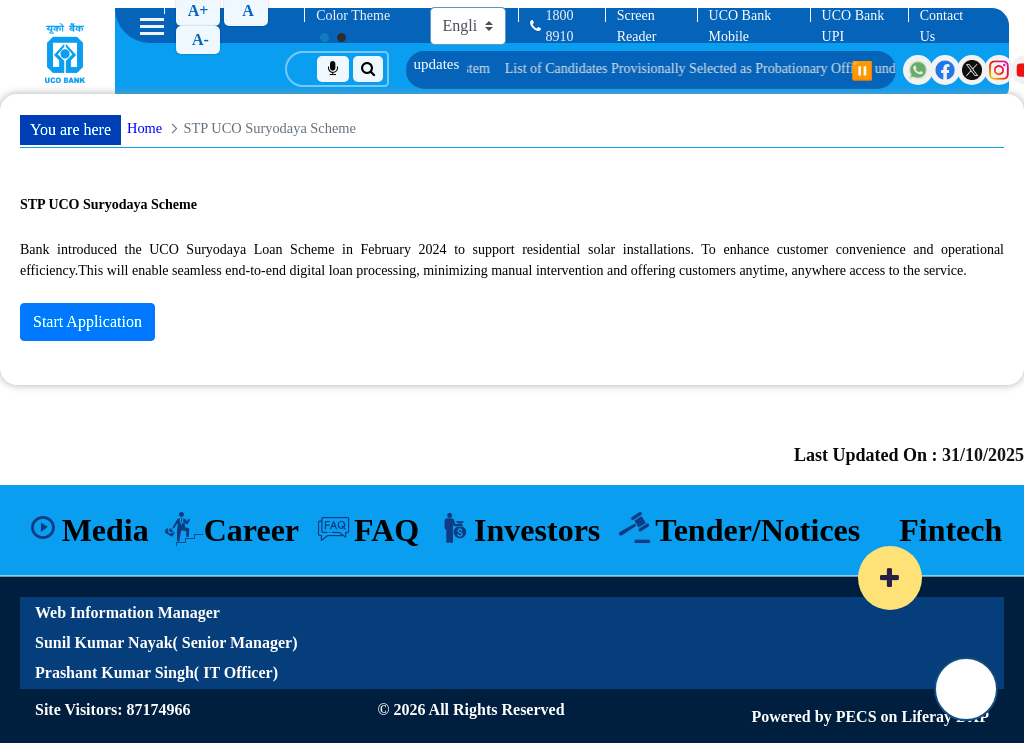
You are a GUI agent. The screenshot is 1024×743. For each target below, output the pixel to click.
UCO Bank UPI (853, 26)
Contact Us (942, 26)
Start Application (87, 321)
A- (200, 39)
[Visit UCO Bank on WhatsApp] (918, 70)
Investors (538, 526)
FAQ (385, 526)
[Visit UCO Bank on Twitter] (972, 70)
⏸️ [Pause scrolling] (862, 71)
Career (247, 526)
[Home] (65, 53)
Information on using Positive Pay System (441, 68)
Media (98, 526)
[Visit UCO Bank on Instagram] (999, 70)
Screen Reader (637, 26)
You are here (70, 129)
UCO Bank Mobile (740, 26)
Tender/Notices (761, 526)
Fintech (957, 526)
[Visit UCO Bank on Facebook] (945, 70)
